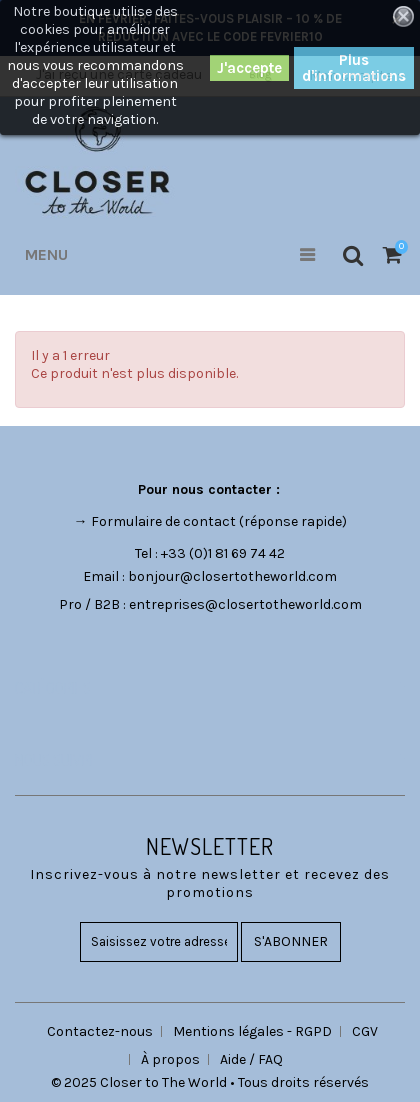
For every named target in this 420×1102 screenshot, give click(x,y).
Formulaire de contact (163, 521)
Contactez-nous (100, 1031)
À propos (170, 1059)
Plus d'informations (354, 68)
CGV (365, 1031)
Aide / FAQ (251, 1059)
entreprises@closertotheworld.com (245, 604)
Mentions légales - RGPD (252, 1031)
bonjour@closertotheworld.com (232, 576)
